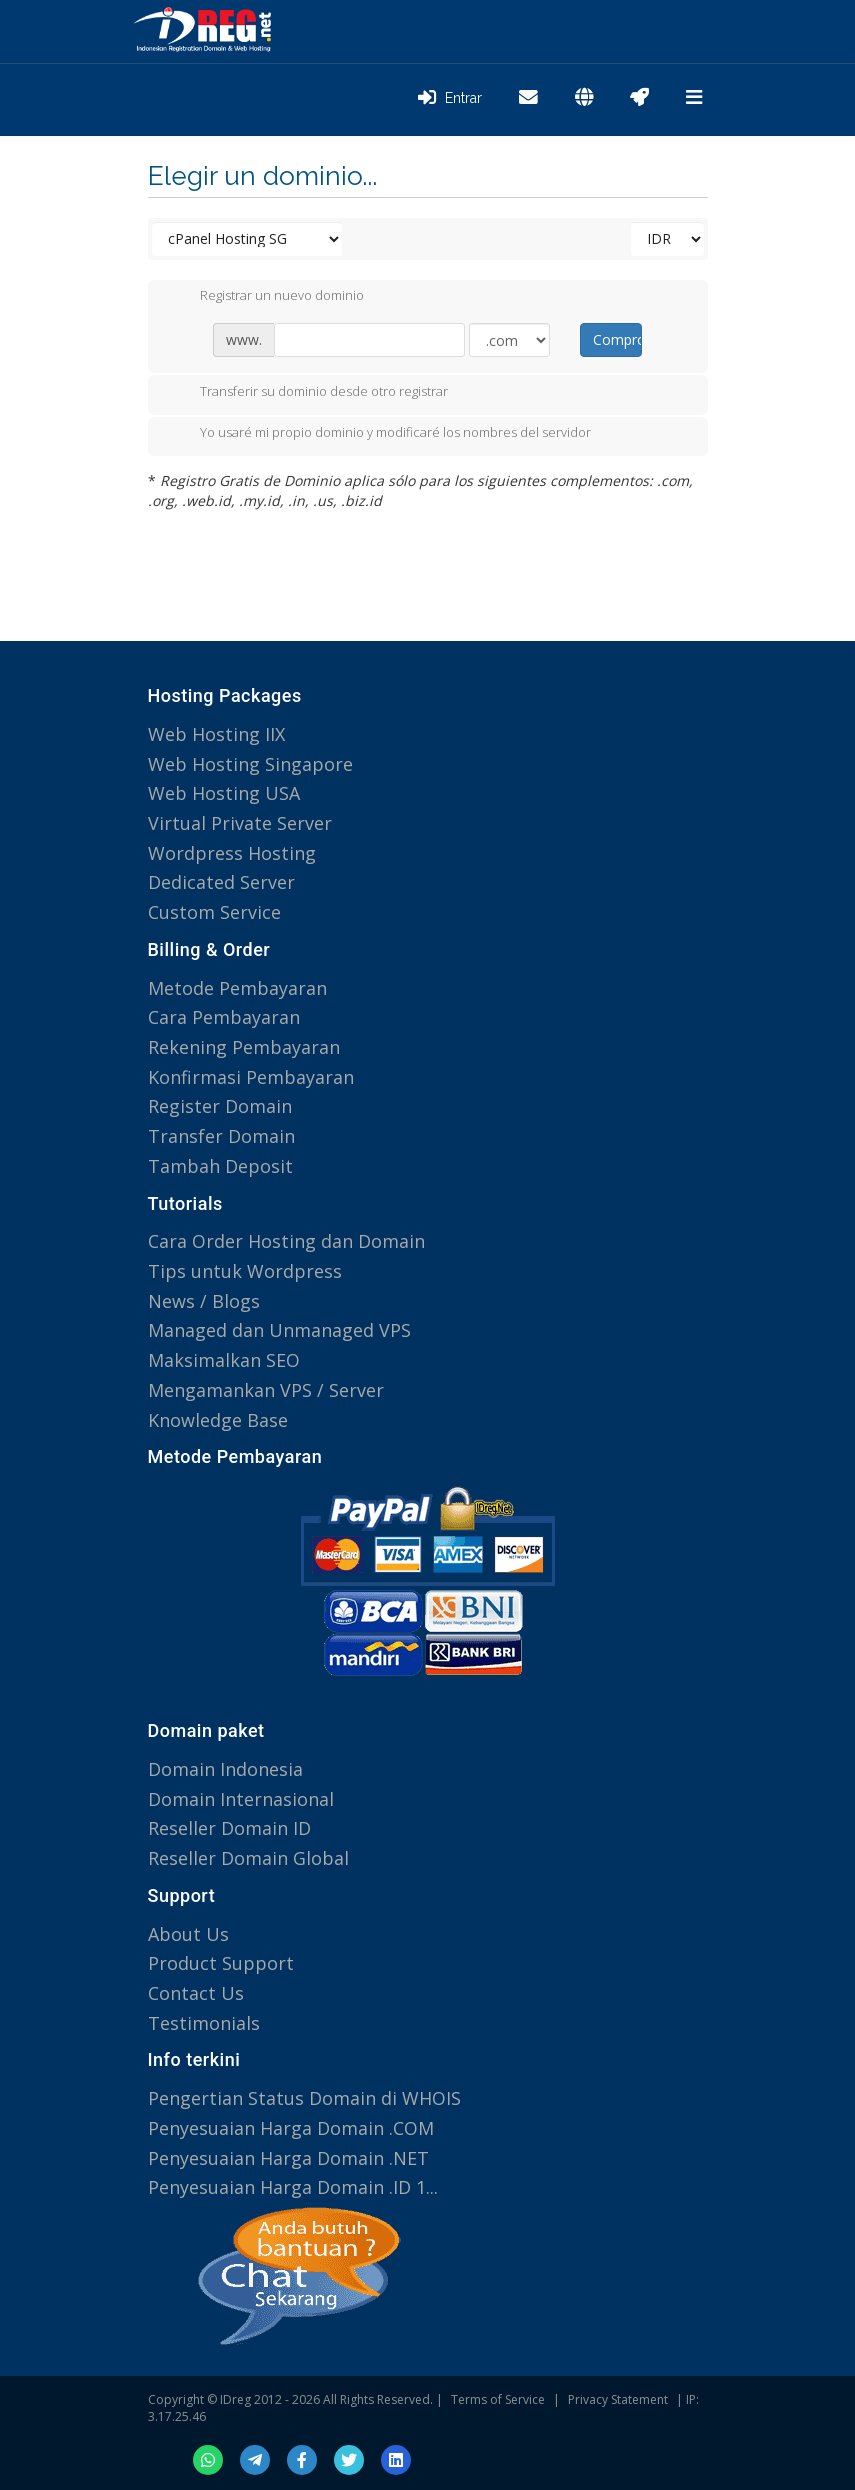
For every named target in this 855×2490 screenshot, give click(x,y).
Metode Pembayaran (237, 988)
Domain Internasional (241, 1799)
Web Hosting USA (224, 793)
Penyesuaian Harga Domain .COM (291, 2128)
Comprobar (617, 339)
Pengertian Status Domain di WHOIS (304, 2098)
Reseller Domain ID (229, 1828)
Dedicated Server (221, 882)
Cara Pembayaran (224, 1017)
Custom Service (214, 912)
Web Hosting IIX (216, 734)
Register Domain (220, 1106)
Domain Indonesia (225, 1769)
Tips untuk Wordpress (245, 1271)
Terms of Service (498, 2399)
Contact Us (196, 1993)
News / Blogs (204, 1301)
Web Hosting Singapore (250, 764)
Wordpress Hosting (232, 853)
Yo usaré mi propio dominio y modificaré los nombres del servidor (379, 434)
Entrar (450, 98)
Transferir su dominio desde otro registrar (308, 393)
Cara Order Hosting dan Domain (286, 1241)
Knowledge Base (218, 1420)
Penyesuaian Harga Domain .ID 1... (293, 2187)
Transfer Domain (221, 1136)
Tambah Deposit (220, 1166)
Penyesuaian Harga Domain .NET (288, 2158)
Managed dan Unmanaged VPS (279, 1330)
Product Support (221, 1963)
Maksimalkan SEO (224, 1360)
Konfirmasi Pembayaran (251, 1077)
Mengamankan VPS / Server (266, 1390)
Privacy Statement (618, 2399)
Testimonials (204, 2023)
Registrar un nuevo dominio (266, 297)
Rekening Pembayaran (244, 1047)
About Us (188, 1934)
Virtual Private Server (240, 823)
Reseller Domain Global (248, 1858)
